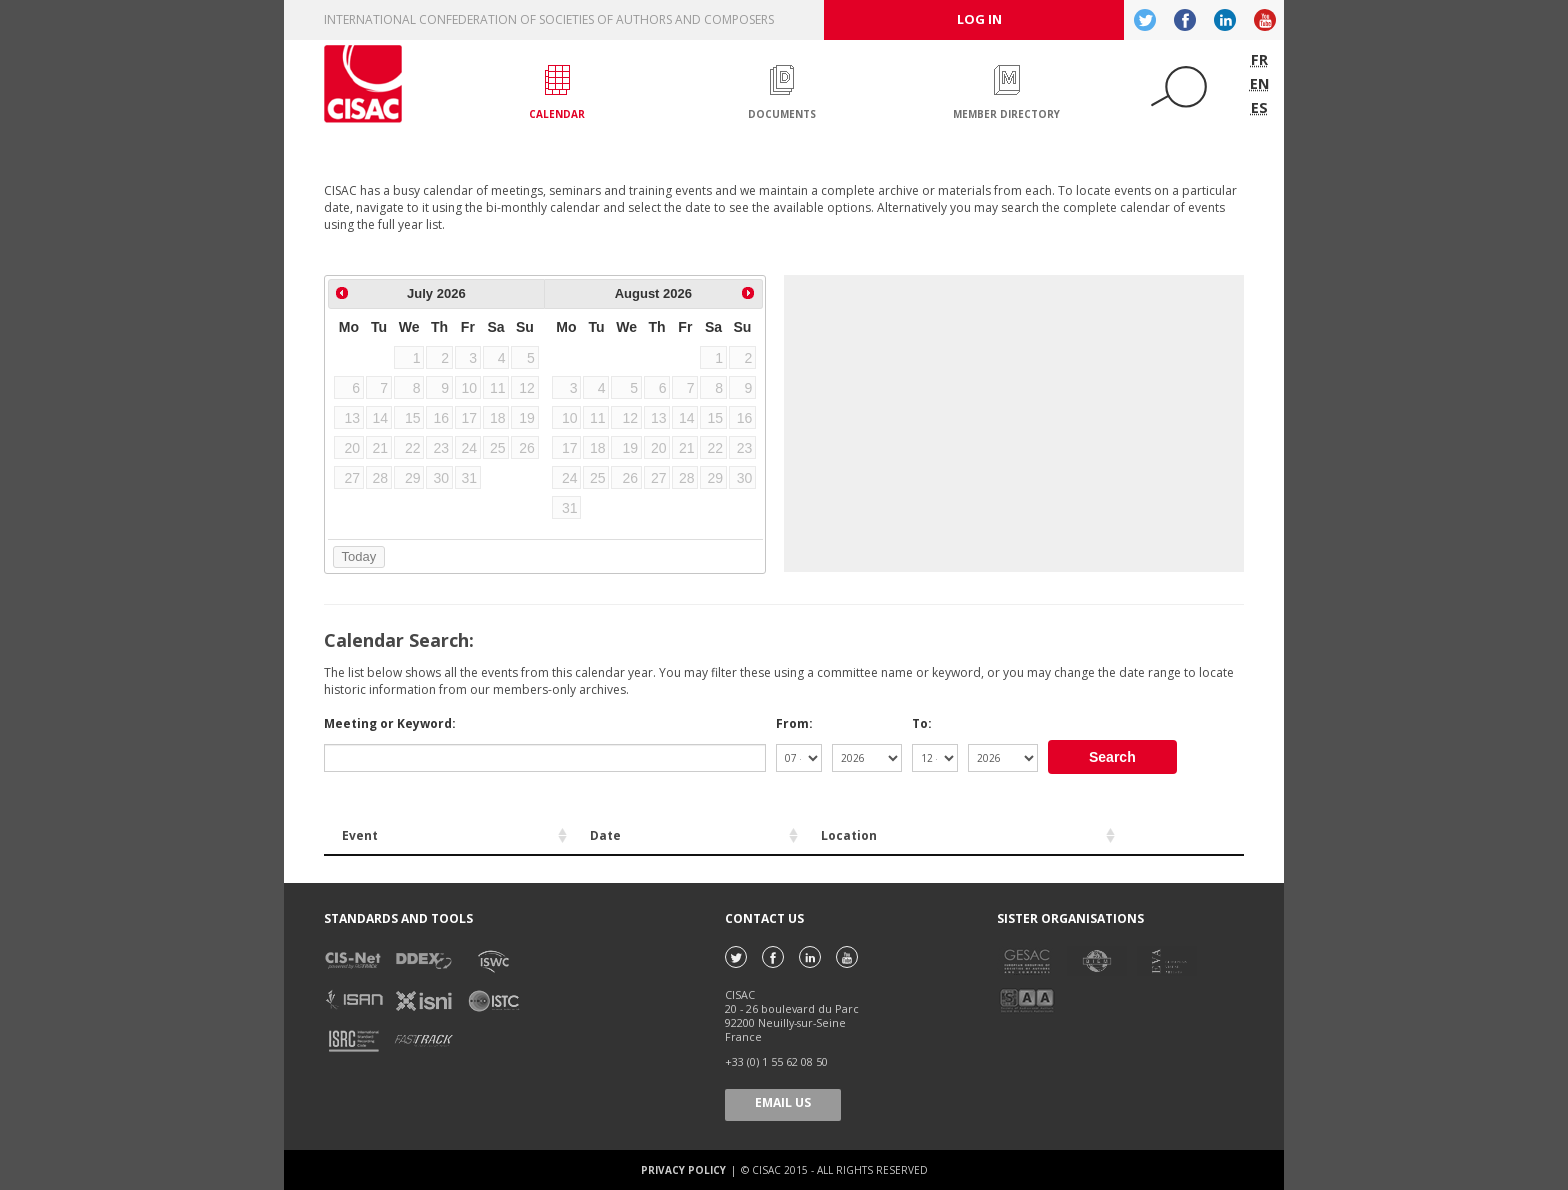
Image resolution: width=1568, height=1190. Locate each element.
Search (1112, 757)
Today (359, 556)
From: (794, 724)
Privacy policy (685, 1170)
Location (849, 835)
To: (922, 724)
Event (360, 835)
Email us (783, 1102)
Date (605, 835)
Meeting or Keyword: (390, 724)
